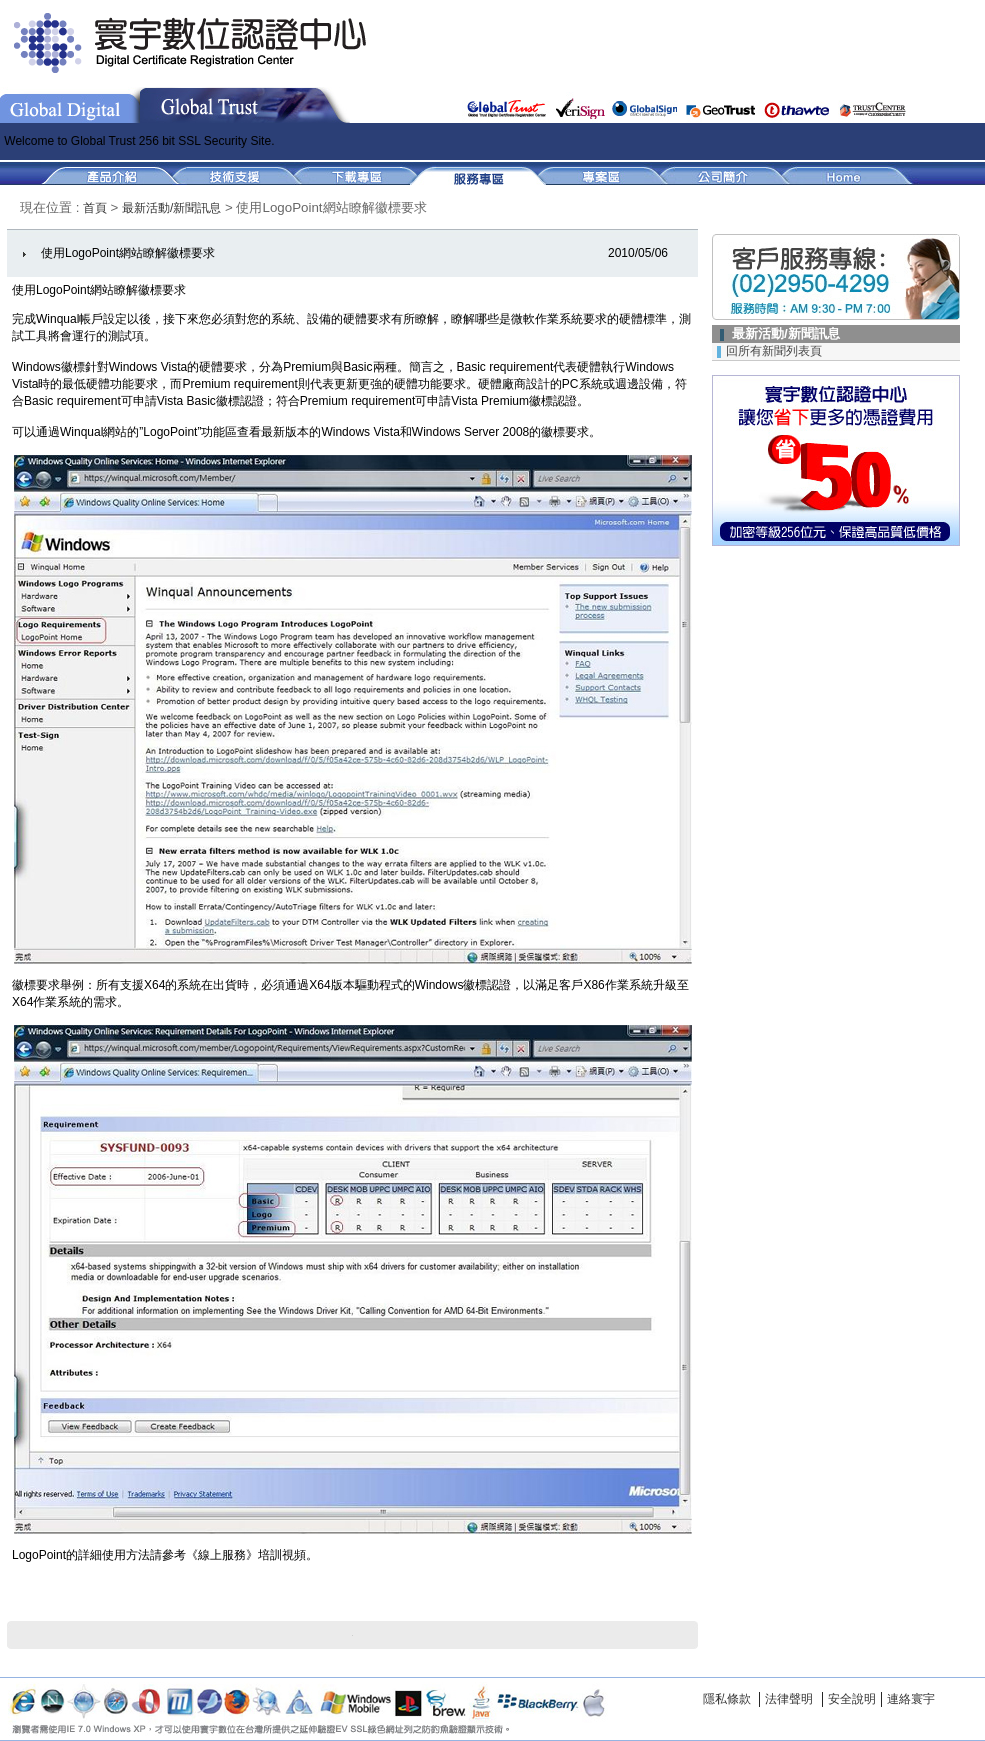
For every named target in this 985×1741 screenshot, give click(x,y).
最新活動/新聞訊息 (171, 208)
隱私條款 (727, 1699)
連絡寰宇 (911, 1699)
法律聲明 (789, 1699)
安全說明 (852, 1699)
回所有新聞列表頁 (774, 351)
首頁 (96, 208)
